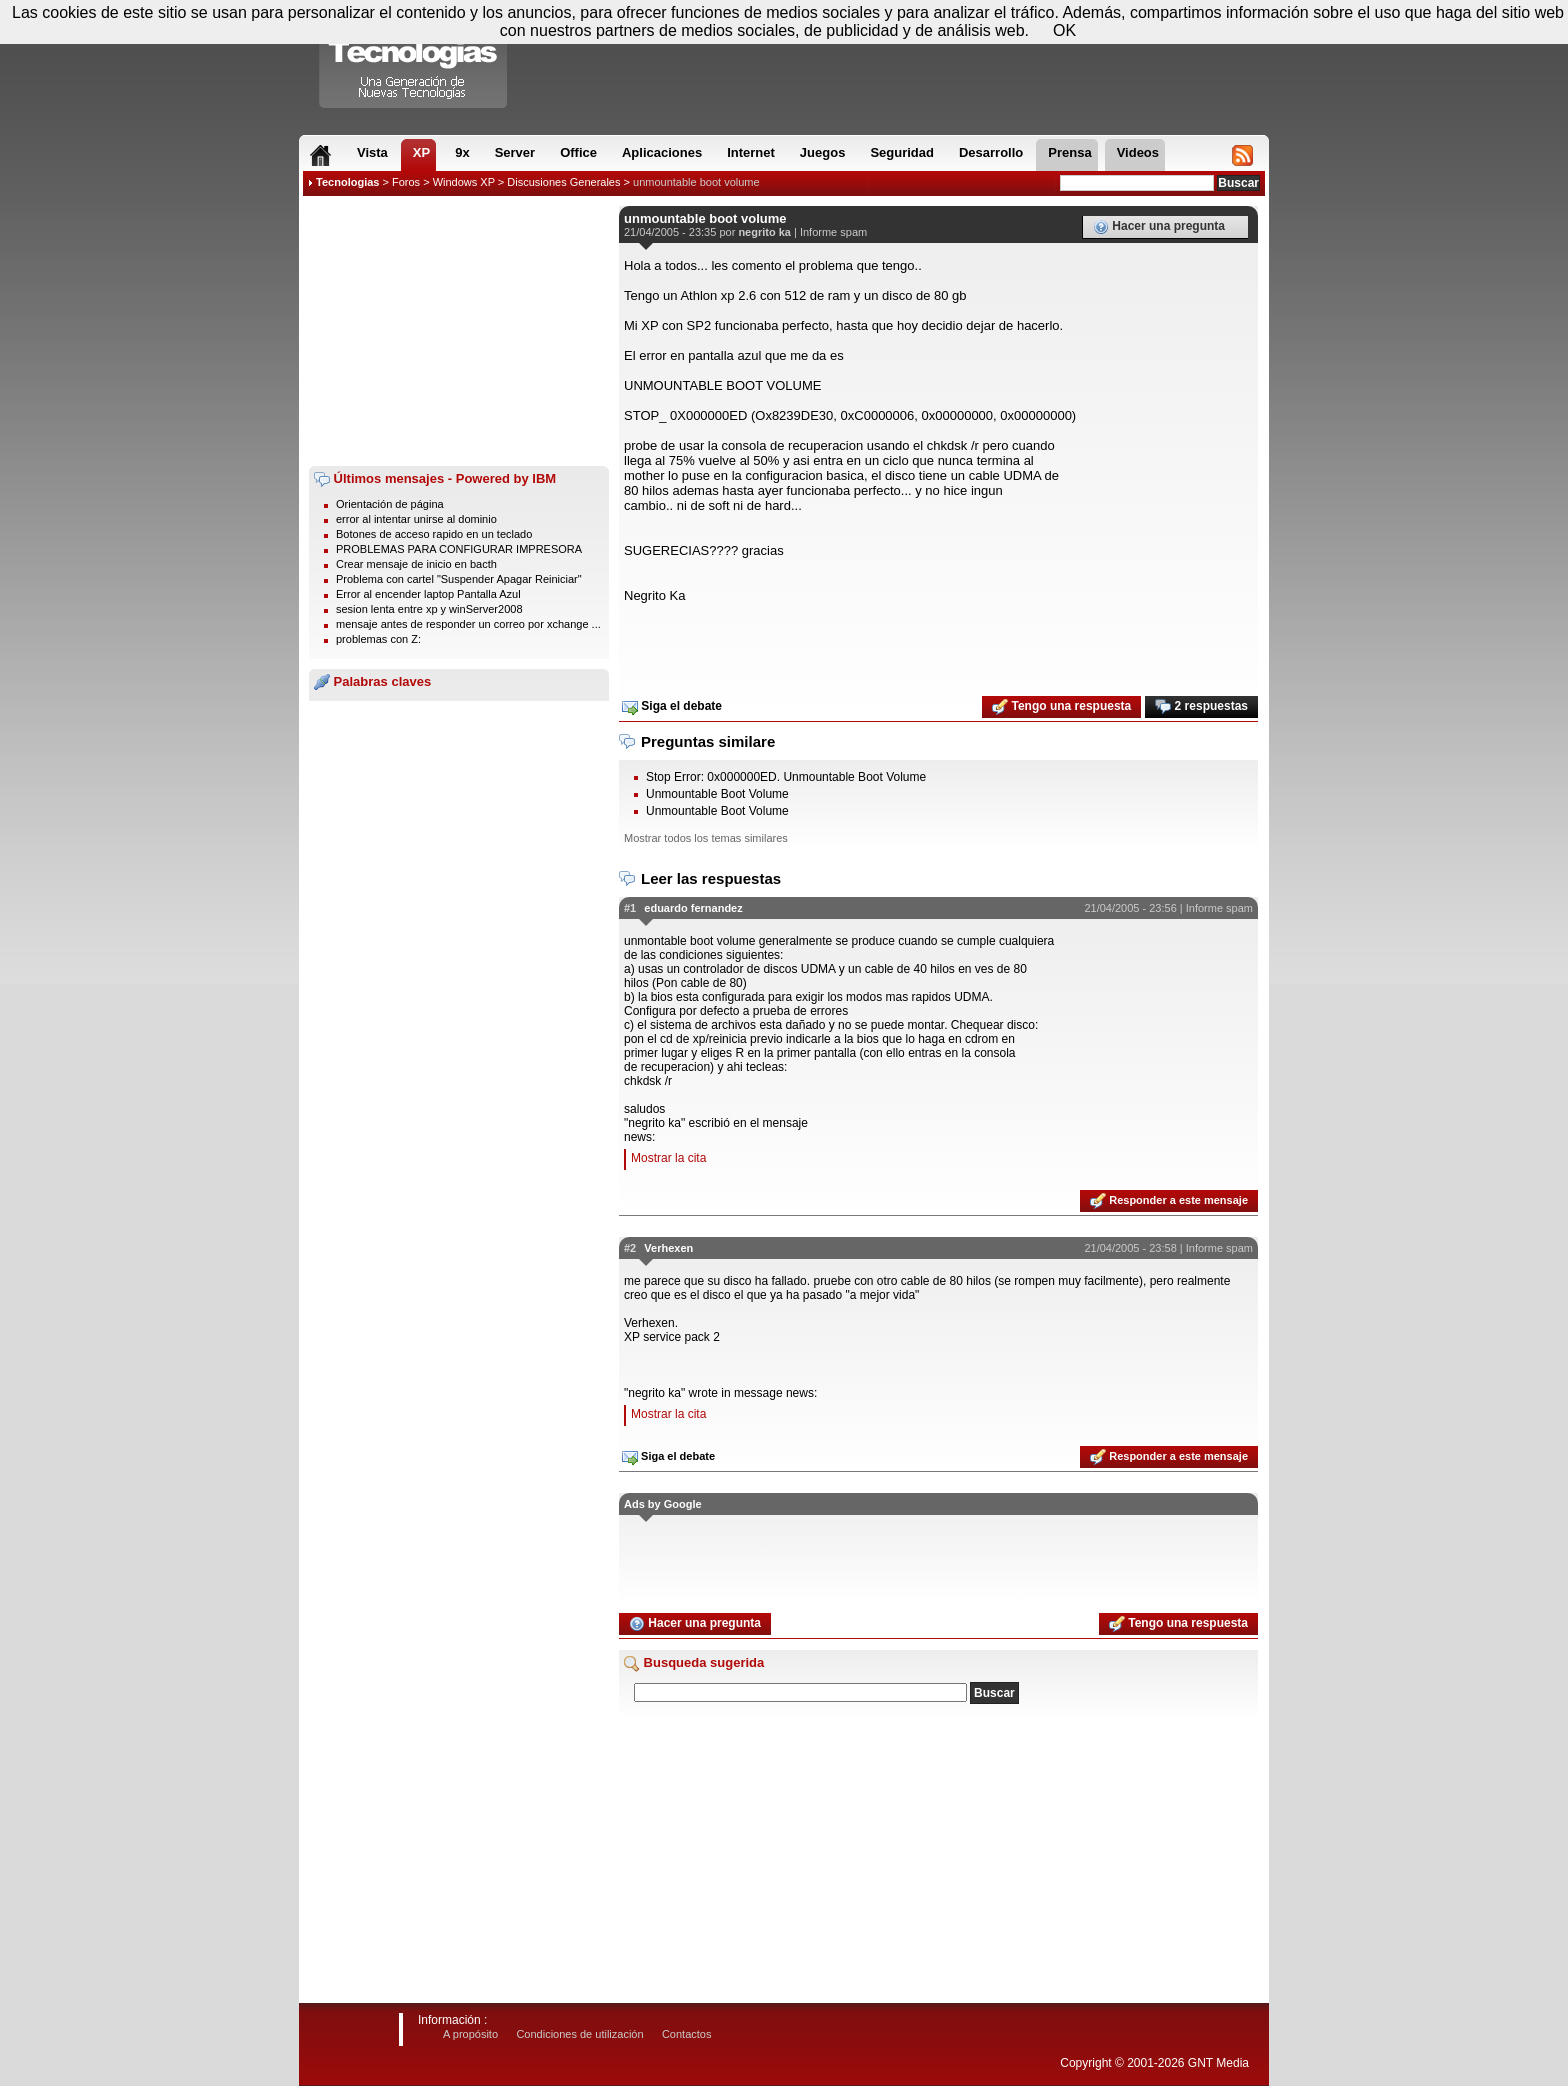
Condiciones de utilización (579, 2034)
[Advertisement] (459, 331)
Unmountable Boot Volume (717, 794)
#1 (630, 908)
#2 (630, 1248)
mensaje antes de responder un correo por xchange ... (468, 624)
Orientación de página (390, 504)
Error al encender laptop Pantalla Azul (428, 594)
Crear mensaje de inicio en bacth (416, 564)
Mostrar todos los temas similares (706, 838)
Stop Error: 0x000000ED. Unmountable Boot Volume (786, 777)
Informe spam (833, 232)
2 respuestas (1201, 707)
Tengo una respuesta (1061, 707)
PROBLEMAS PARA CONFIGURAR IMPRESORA (459, 549)
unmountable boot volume (696, 182)
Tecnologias (347, 182)
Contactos (687, 2034)
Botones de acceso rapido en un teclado (434, 534)
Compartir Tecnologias (414, 59)
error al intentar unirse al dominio (416, 519)
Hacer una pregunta (1159, 227)
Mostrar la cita (668, 1158)
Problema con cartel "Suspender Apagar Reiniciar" (459, 579)
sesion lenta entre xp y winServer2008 (429, 609)
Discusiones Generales (563, 182)
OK (1064, 30)
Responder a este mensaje (1169, 1201)
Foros (406, 182)
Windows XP (464, 182)
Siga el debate (672, 707)
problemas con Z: (378, 639)
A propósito (470, 2034)
